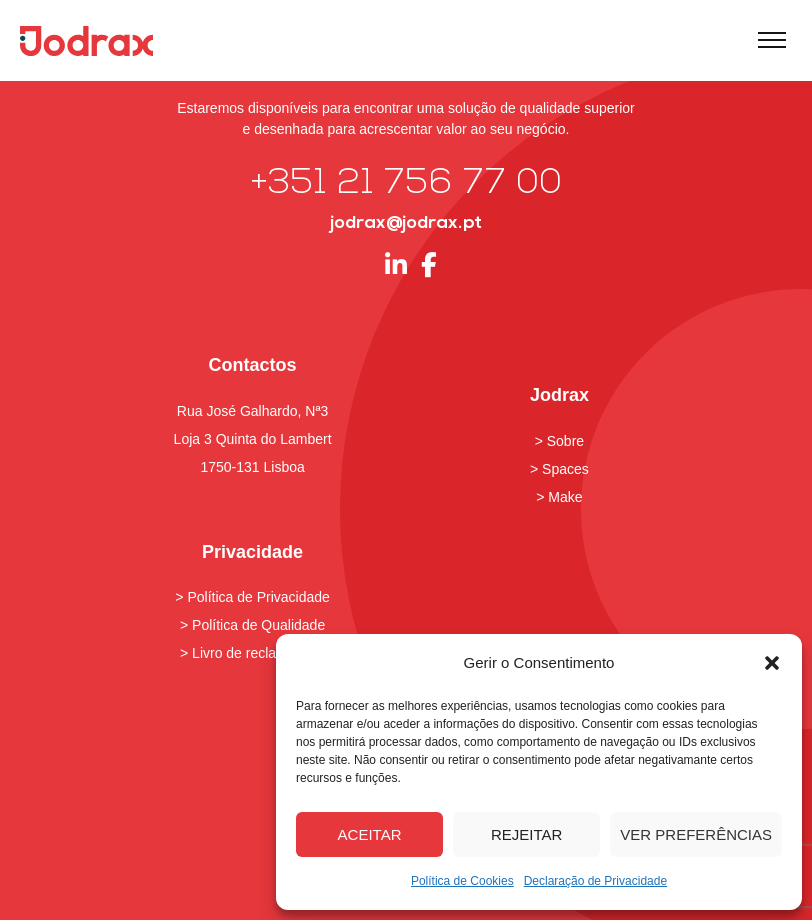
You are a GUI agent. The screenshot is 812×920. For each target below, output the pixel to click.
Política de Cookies (462, 881)
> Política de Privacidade (252, 597)
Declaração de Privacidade (595, 881)
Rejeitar (526, 834)
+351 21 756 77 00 (406, 184)
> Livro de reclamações (252, 653)
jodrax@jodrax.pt (406, 223)
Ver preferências (696, 834)
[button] (772, 663)
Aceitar (370, 834)
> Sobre (559, 441)
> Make (559, 497)
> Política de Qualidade (252, 625)
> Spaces (559, 469)
